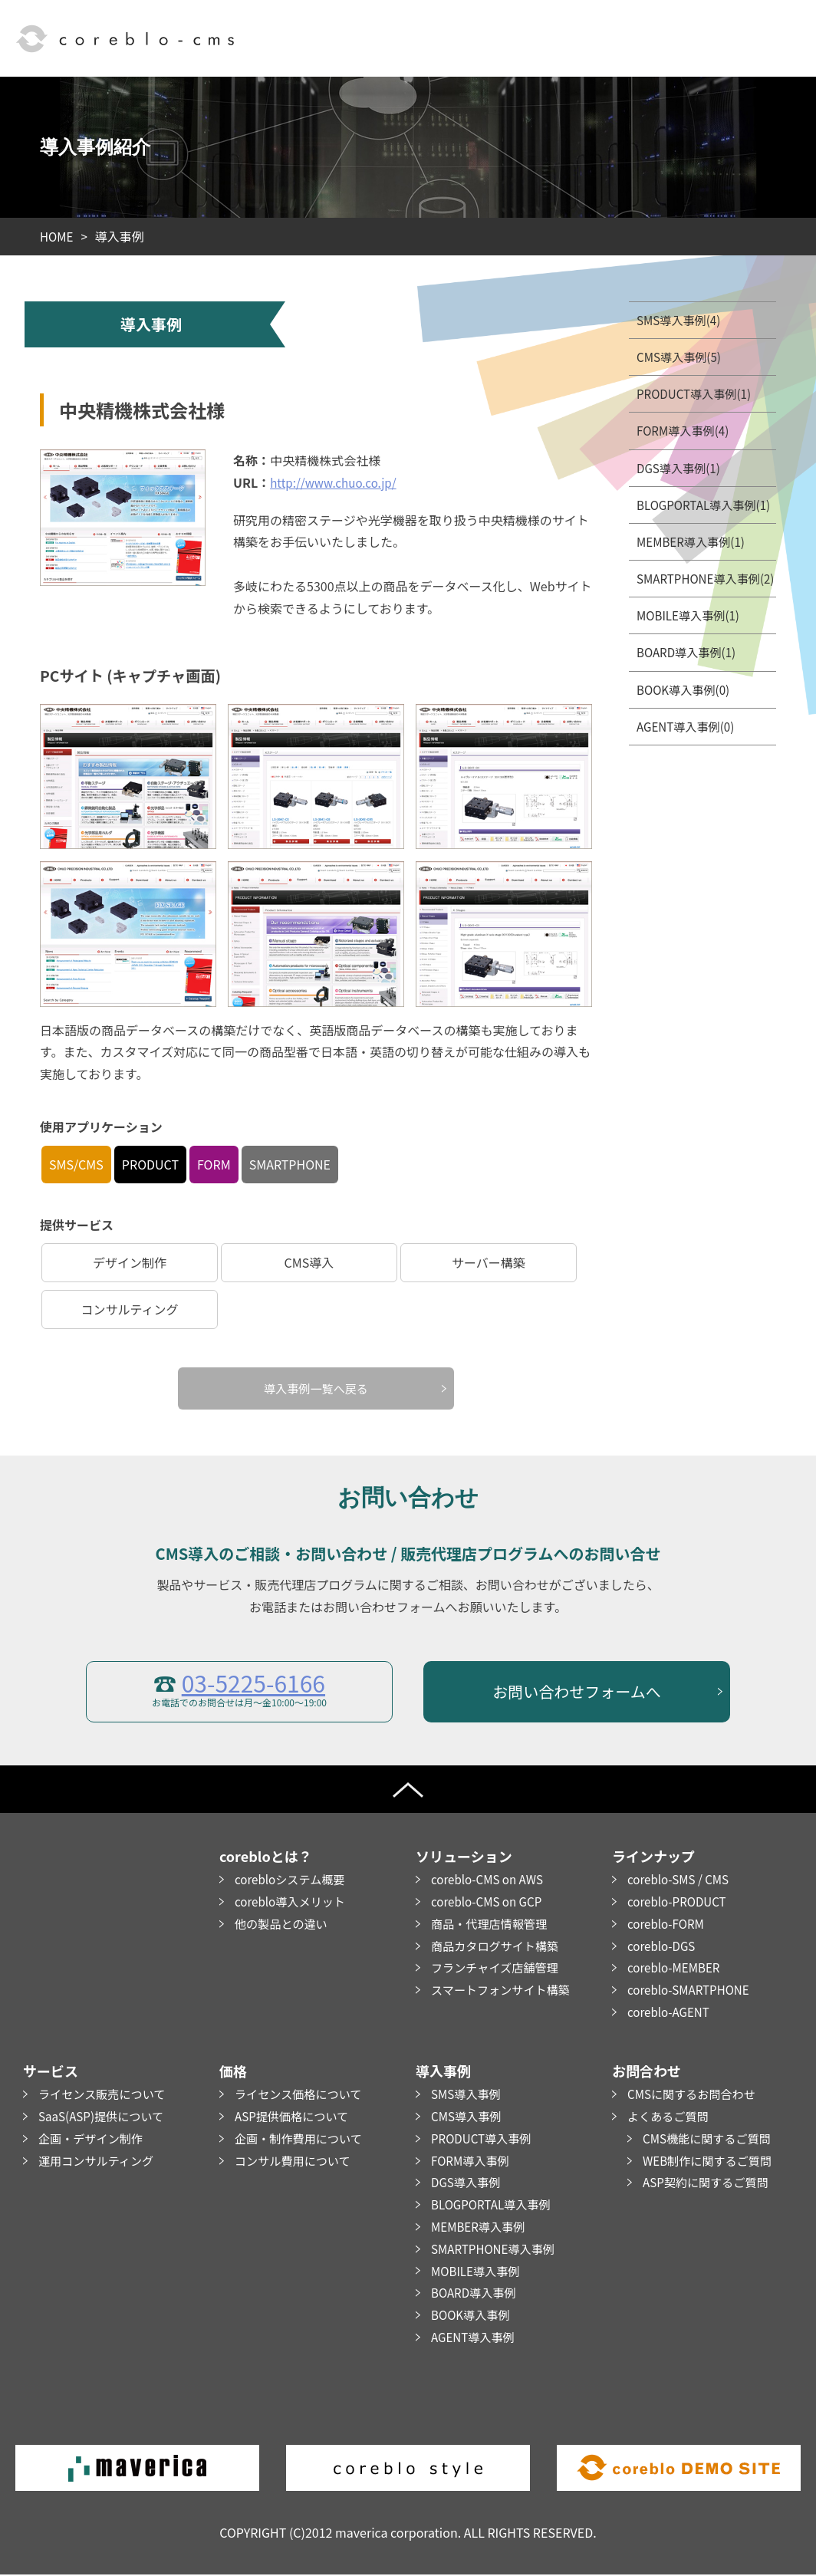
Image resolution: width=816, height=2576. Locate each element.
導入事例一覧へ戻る (316, 1389)
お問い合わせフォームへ (576, 1692)
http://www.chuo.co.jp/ (336, 482)
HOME (57, 236)
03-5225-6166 (253, 1683)
